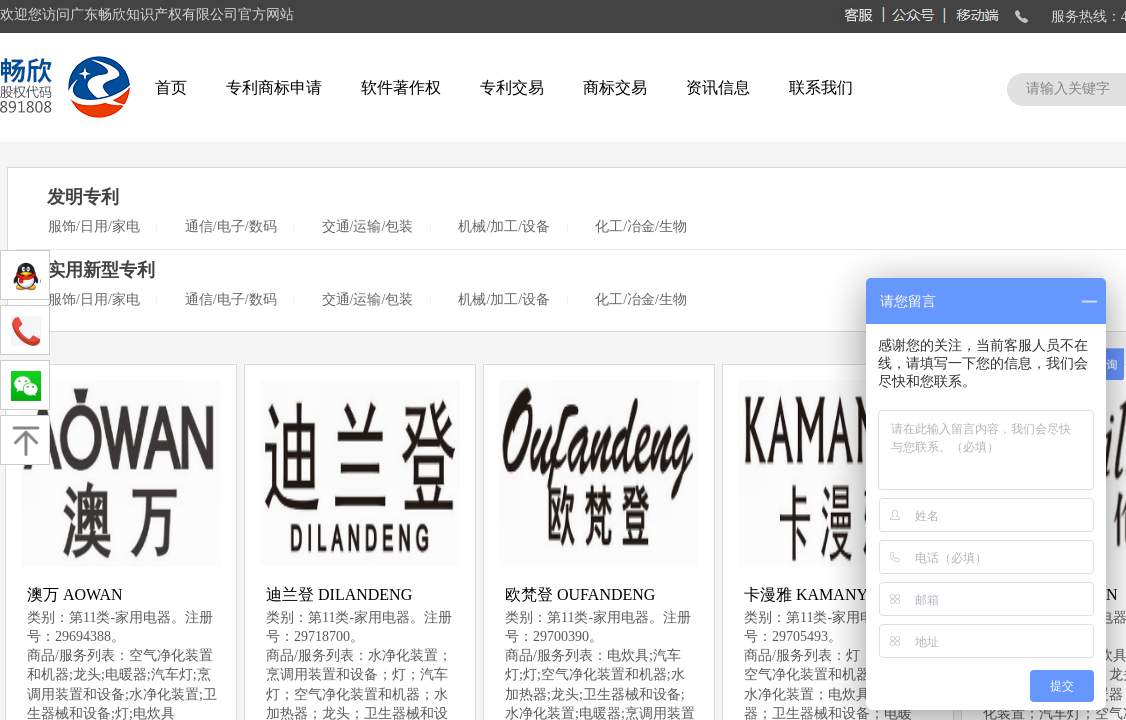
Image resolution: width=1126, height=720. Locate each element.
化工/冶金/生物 (641, 226)
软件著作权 (401, 87)
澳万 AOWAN (75, 594)
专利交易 (512, 87)
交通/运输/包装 (368, 226)
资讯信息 (718, 87)
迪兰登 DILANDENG (339, 594)
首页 (171, 87)
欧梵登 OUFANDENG (580, 594)
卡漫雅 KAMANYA (811, 594)
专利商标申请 (274, 87)
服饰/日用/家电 (94, 226)
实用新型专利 (101, 270)
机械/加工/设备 (504, 226)
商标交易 (615, 87)
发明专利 (83, 197)
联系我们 (821, 87)
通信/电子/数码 (231, 226)
